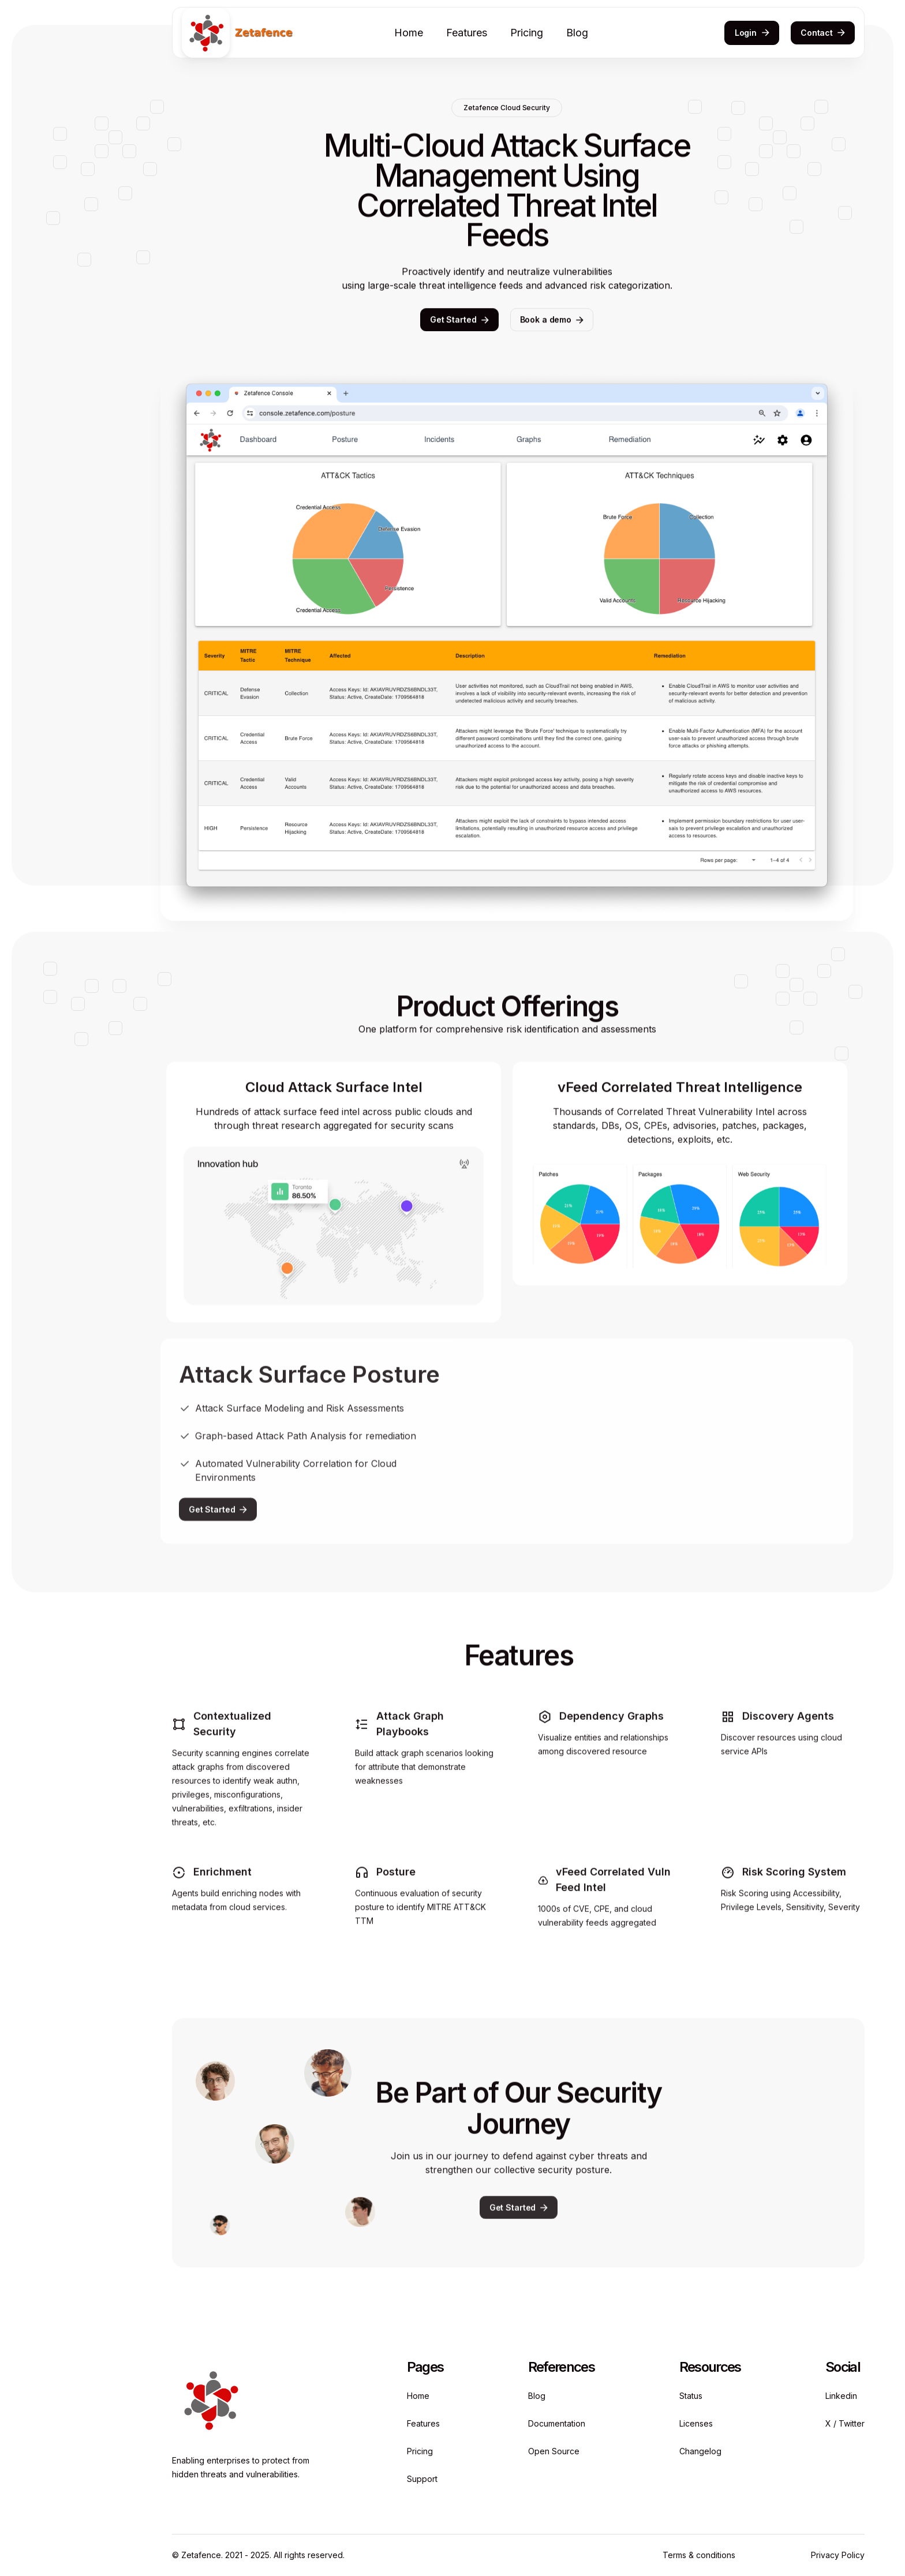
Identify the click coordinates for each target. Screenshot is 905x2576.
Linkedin (841, 2396)
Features (466, 33)
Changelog (700, 2451)
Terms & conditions (699, 2555)
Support (422, 2479)
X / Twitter (845, 2423)
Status (690, 2396)
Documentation (556, 2423)
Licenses (696, 2423)
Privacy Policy (838, 2555)
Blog (577, 33)
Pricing (526, 33)
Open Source (553, 2451)
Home (408, 33)
